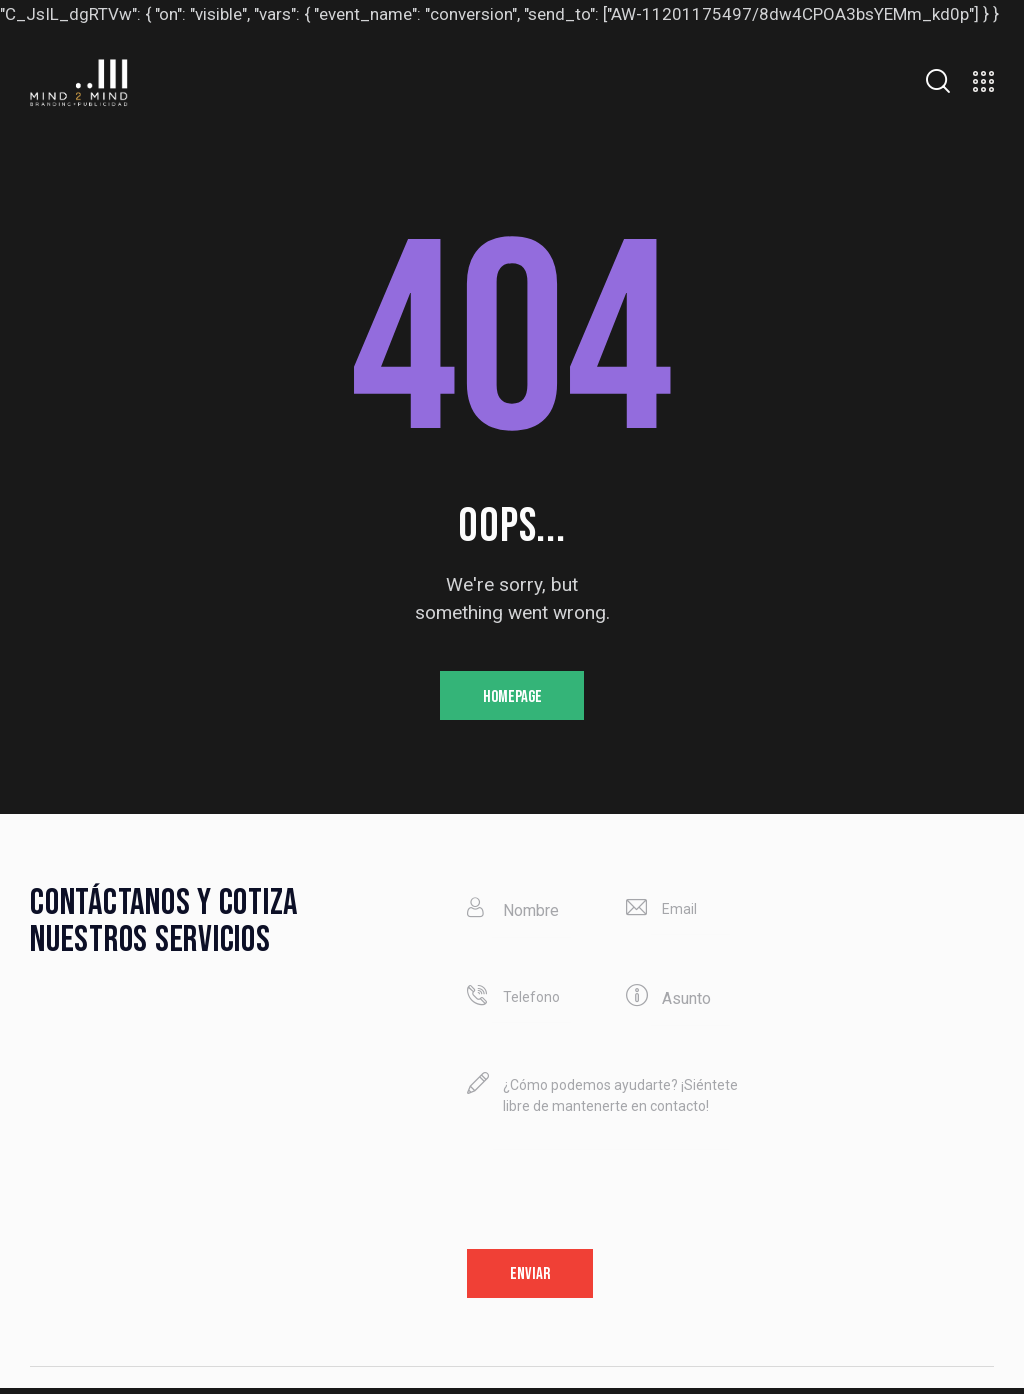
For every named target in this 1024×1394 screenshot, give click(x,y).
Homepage (512, 698)
